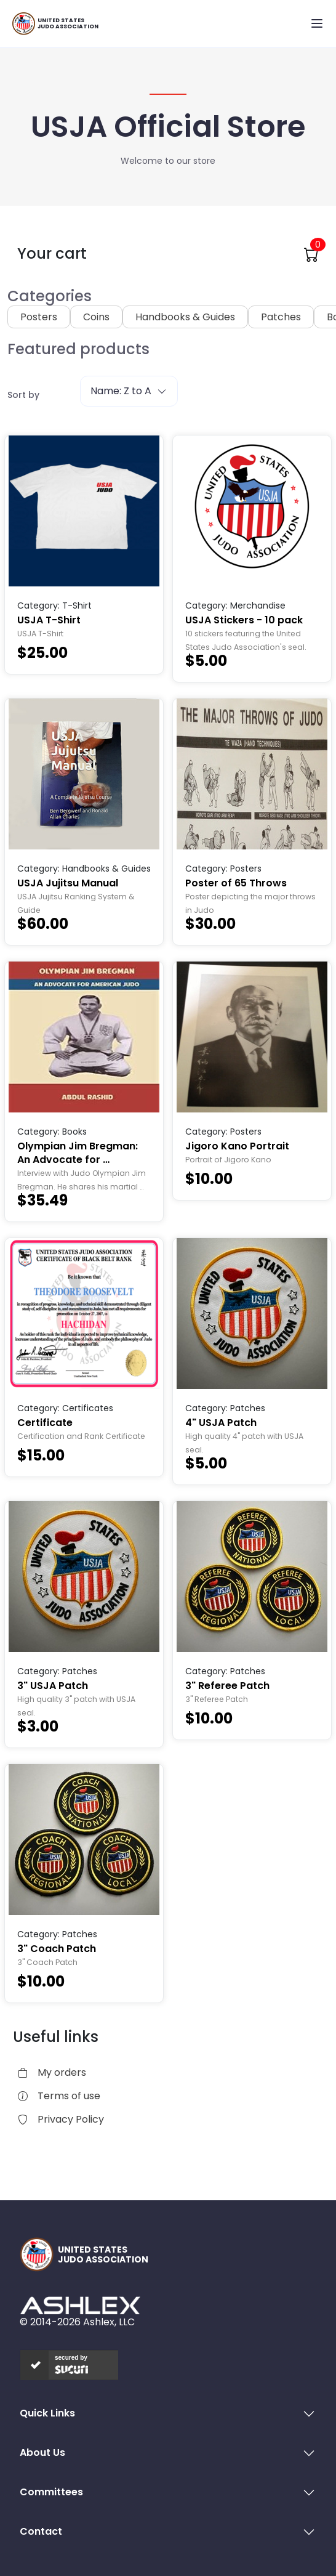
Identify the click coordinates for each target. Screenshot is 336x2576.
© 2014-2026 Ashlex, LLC (77, 2322)
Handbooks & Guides (185, 317)
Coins (96, 317)
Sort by (23, 395)
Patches (281, 317)
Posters (38, 317)
